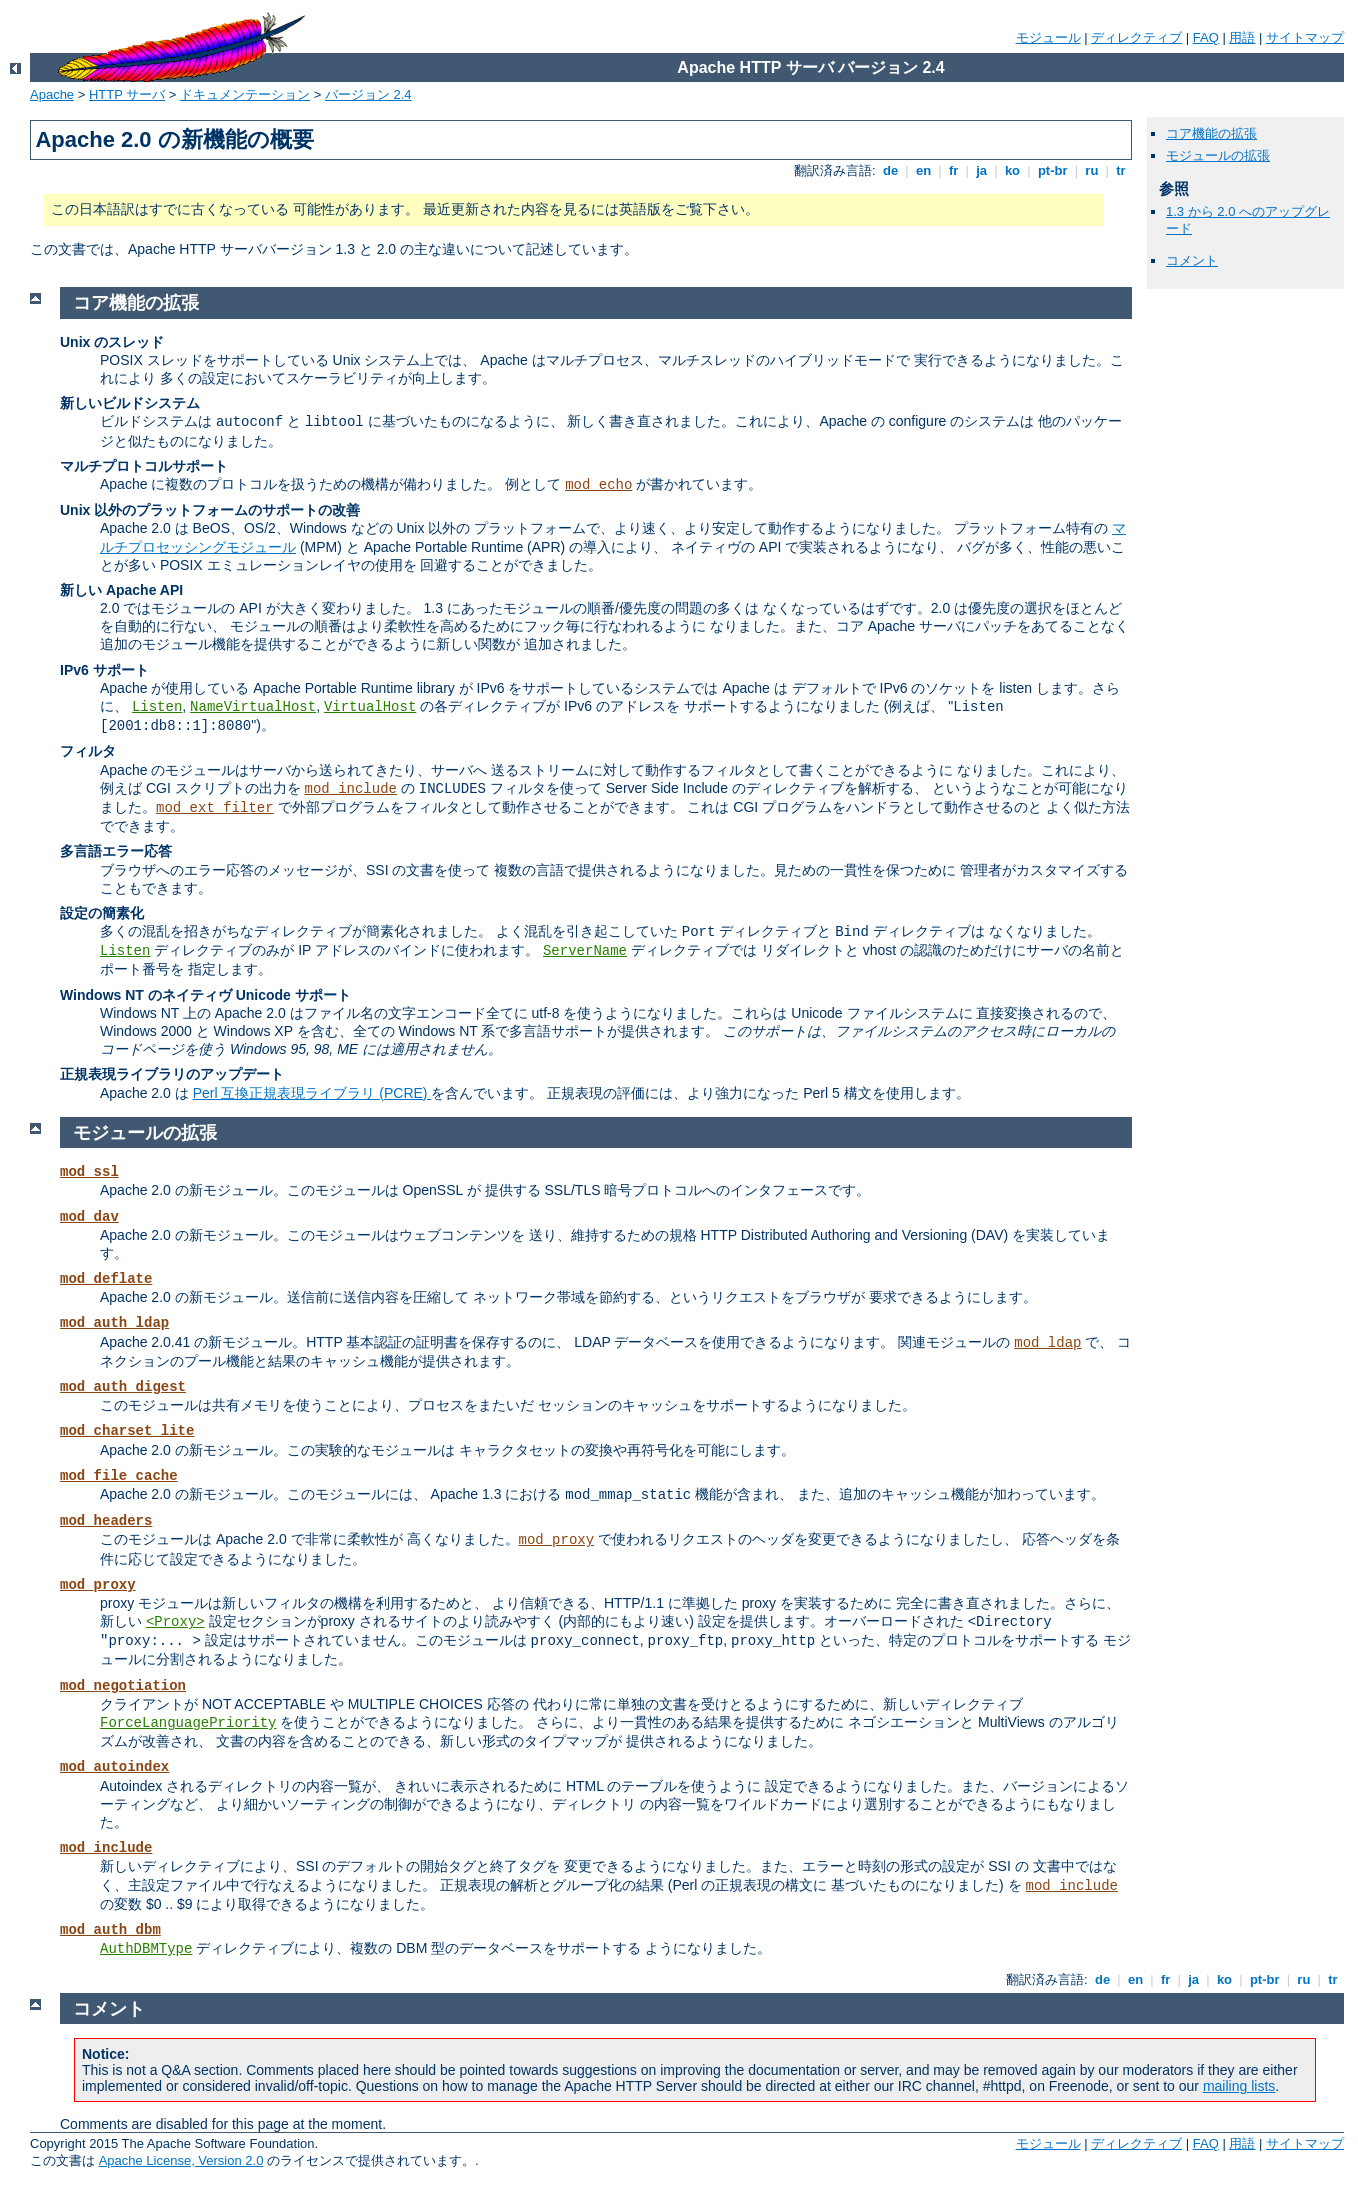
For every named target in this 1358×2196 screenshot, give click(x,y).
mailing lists (1239, 2086)
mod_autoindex (114, 1767)
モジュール (1048, 37)
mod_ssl (89, 1172)
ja (982, 170)
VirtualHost (370, 707)
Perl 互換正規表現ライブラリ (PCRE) (312, 1093)
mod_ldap (1047, 1343)
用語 (1242, 37)
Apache (52, 94)
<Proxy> (175, 1622)
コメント (1192, 260)
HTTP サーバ (127, 94)
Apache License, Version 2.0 (181, 2160)
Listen (157, 707)
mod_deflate (106, 1279)
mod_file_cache (119, 1476)
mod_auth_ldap (114, 1323)
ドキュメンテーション (245, 94)
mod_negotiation (123, 1686)
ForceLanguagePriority (188, 1723)
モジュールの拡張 (1218, 155)
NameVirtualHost (253, 707)
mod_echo (598, 485)
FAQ (1206, 37)
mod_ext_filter (215, 808)
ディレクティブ (1136, 37)
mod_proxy (557, 1540)
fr (953, 170)
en (923, 170)
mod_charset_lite (127, 1431)
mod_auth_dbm (110, 1930)
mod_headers (106, 1521)
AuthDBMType (146, 1949)
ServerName (585, 951)
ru (1092, 170)
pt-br (1052, 170)
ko (1012, 170)
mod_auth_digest (123, 1387)
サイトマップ (1305, 37)
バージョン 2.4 (368, 94)
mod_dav (89, 1217)
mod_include (351, 789)
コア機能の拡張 (1211, 133)
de (890, 170)
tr (1121, 170)
